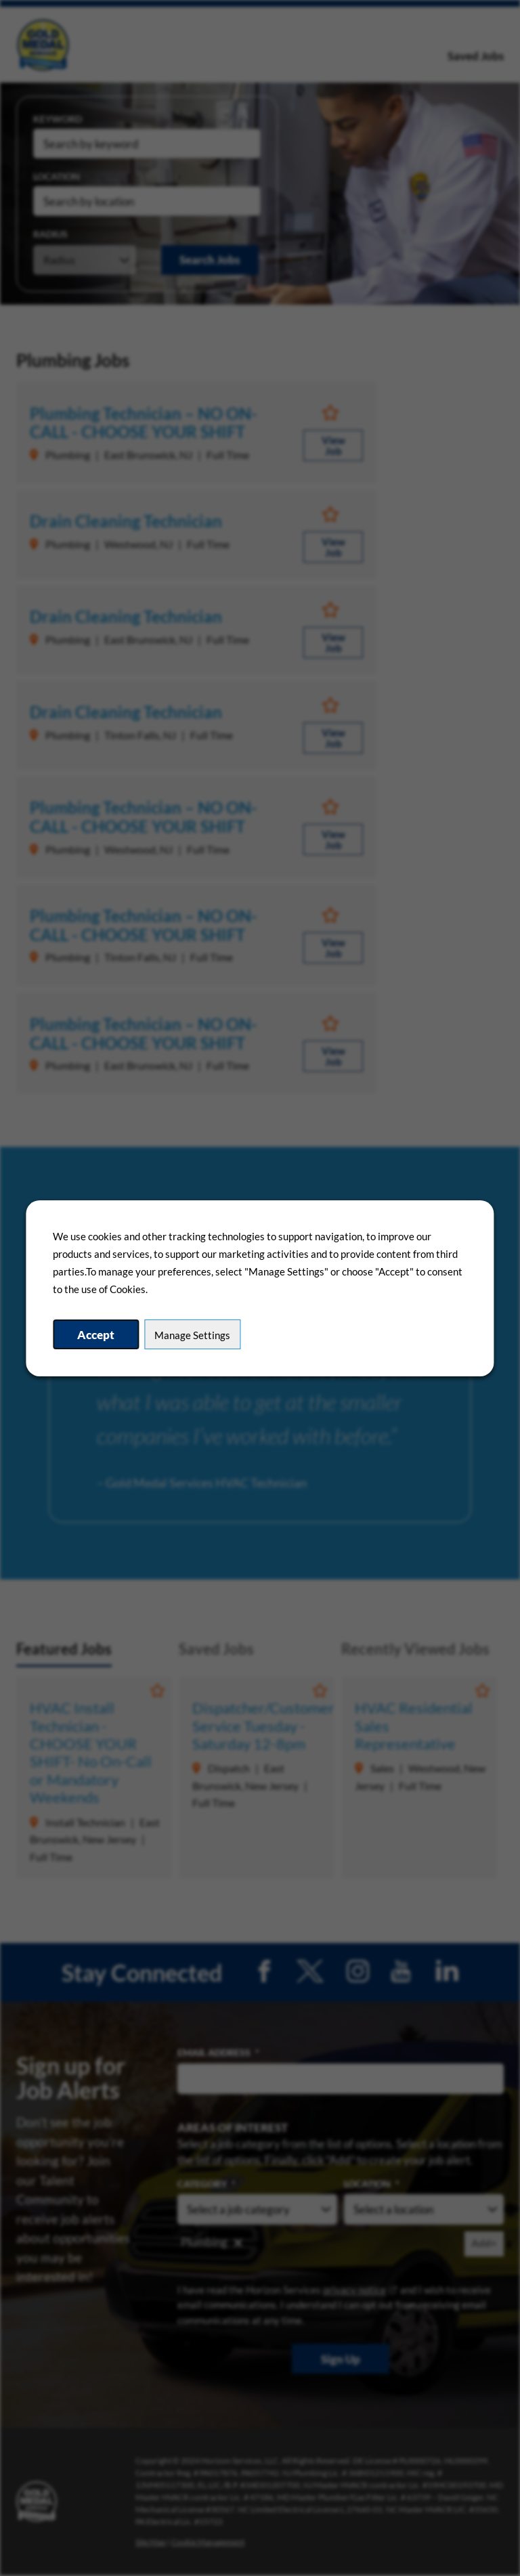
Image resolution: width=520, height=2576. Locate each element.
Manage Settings (192, 1335)
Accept (95, 1335)
